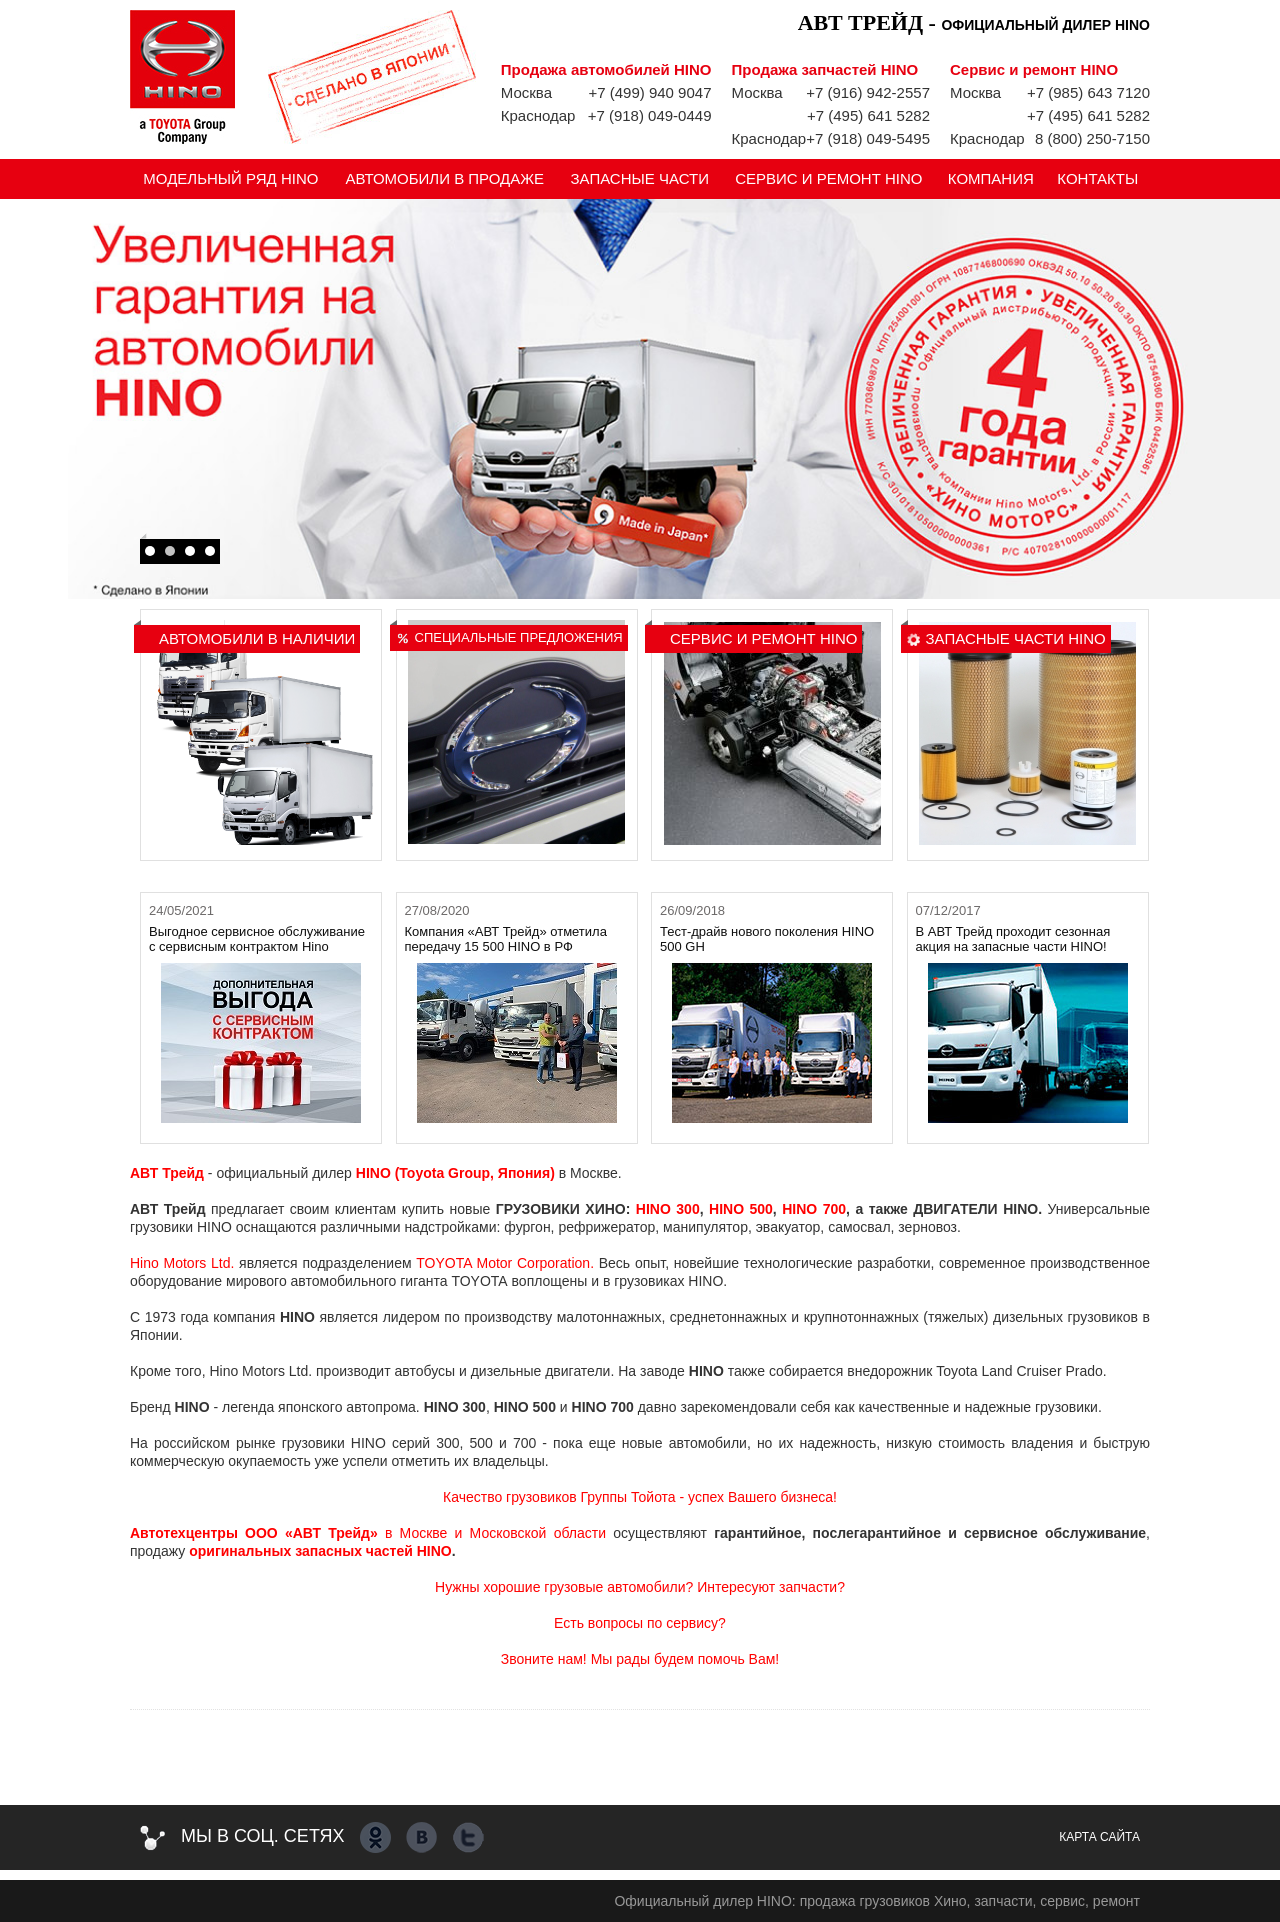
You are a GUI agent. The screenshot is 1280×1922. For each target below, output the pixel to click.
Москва (526, 92)
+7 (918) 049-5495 (868, 138)
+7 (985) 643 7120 (1088, 92)
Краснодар (538, 115)
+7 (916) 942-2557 (868, 92)
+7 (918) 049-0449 (650, 115)
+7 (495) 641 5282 (868, 115)
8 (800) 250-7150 (1092, 138)
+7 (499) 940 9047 (649, 92)
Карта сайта (1099, 1837)
